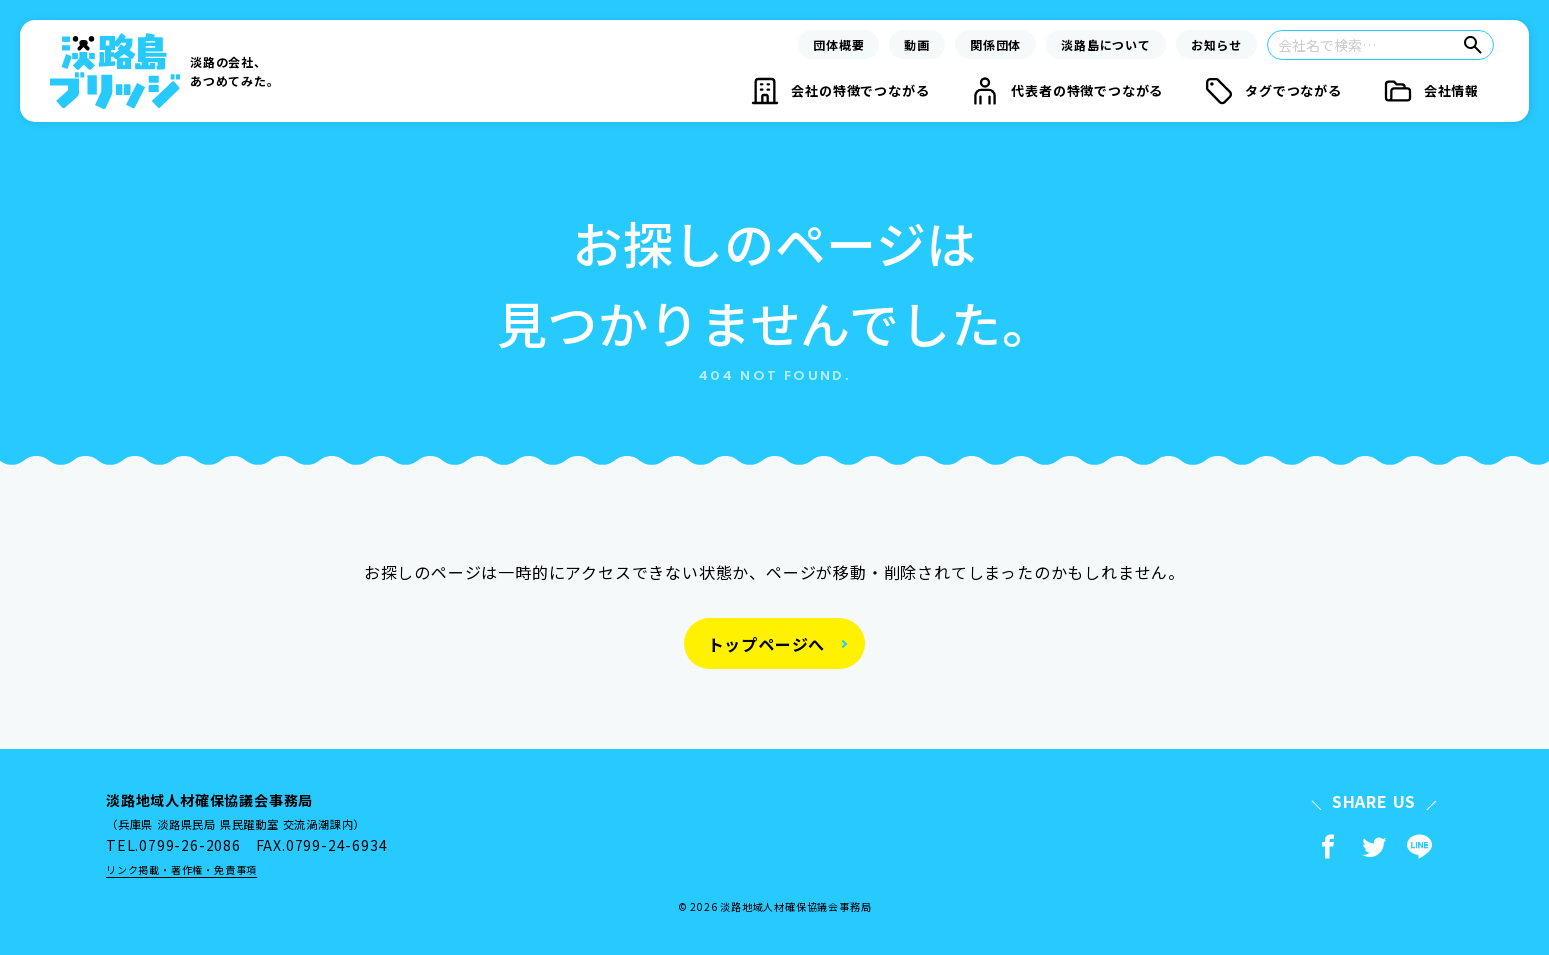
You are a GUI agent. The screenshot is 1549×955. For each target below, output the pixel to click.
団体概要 (838, 44)
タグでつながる (1293, 90)
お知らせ (1216, 44)
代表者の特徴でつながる (1087, 90)
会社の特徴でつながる (860, 90)
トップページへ (767, 644)
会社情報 (1451, 90)
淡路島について (1106, 44)
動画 (917, 44)
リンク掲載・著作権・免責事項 (181, 869)
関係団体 (995, 44)
